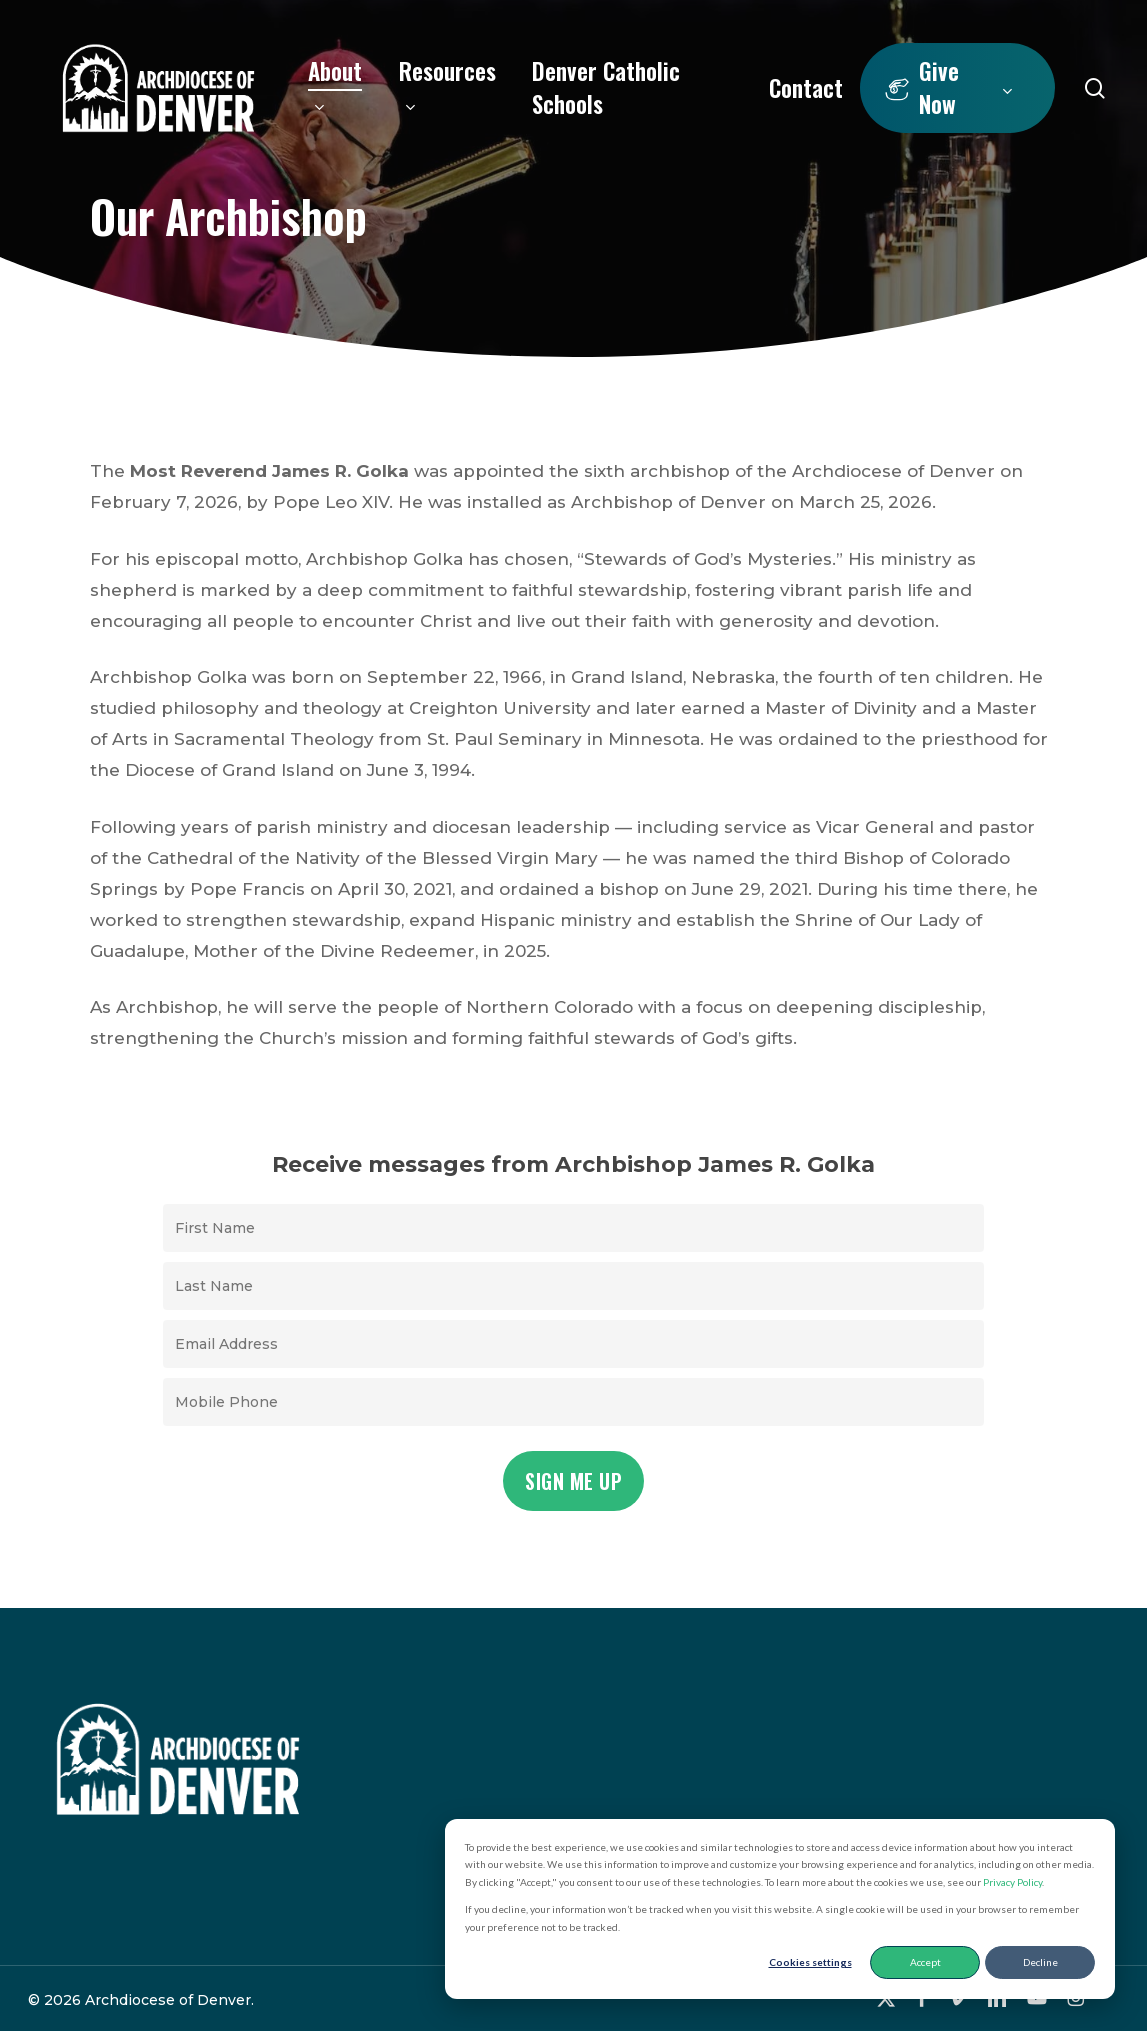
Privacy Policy (1012, 1882)
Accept (925, 1962)
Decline (1040, 1962)
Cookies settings (810, 1962)
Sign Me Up (573, 1481)
